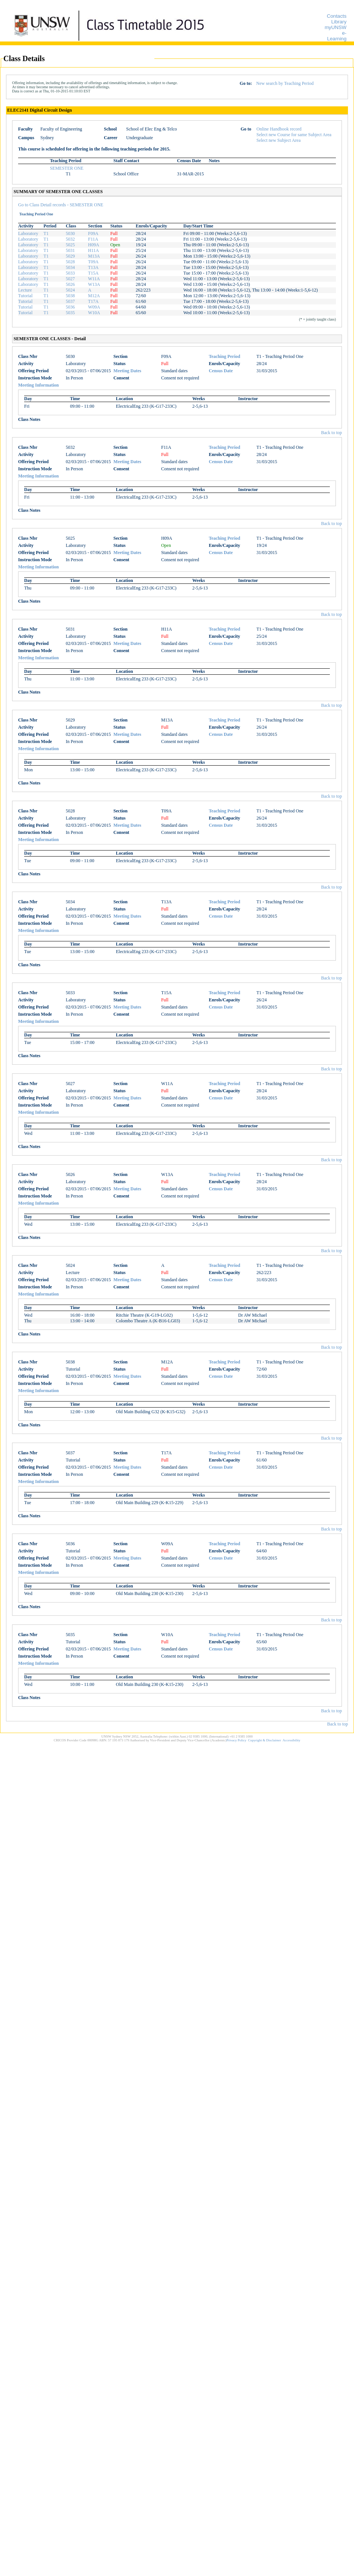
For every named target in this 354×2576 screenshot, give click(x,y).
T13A (93, 267)
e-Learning (336, 35)
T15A (93, 273)
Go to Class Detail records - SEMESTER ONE (60, 204)
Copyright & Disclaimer (264, 1740)
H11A (93, 250)
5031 (70, 250)
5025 (70, 244)
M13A (94, 256)
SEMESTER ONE (66, 168)
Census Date (221, 370)
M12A (94, 295)
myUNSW (335, 27)
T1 (45, 233)
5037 (70, 301)
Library (338, 22)
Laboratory (28, 233)
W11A (94, 278)
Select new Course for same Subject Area (294, 134)
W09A (94, 307)
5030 (70, 233)
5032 (70, 239)
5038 (70, 295)
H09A (93, 244)
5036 (70, 307)
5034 (70, 267)
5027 (70, 278)
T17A (93, 301)
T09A (93, 261)
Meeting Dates (128, 370)
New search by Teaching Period (285, 83)
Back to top (331, 432)
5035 (70, 312)
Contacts (336, 16)
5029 (70, 256)
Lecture (25, 290)
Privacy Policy (236, 1740)
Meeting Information (38, 385)
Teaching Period (224, 356)
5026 (70, 284)
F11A (93, 239)
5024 (70, 290)
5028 (70, 261)
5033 (70, 273)
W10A (94, 312)
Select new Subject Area (279, 140)
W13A (94, 284)
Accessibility (291, 1740)
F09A (93, 233)
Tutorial (25, 295)
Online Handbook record (279, 129)
